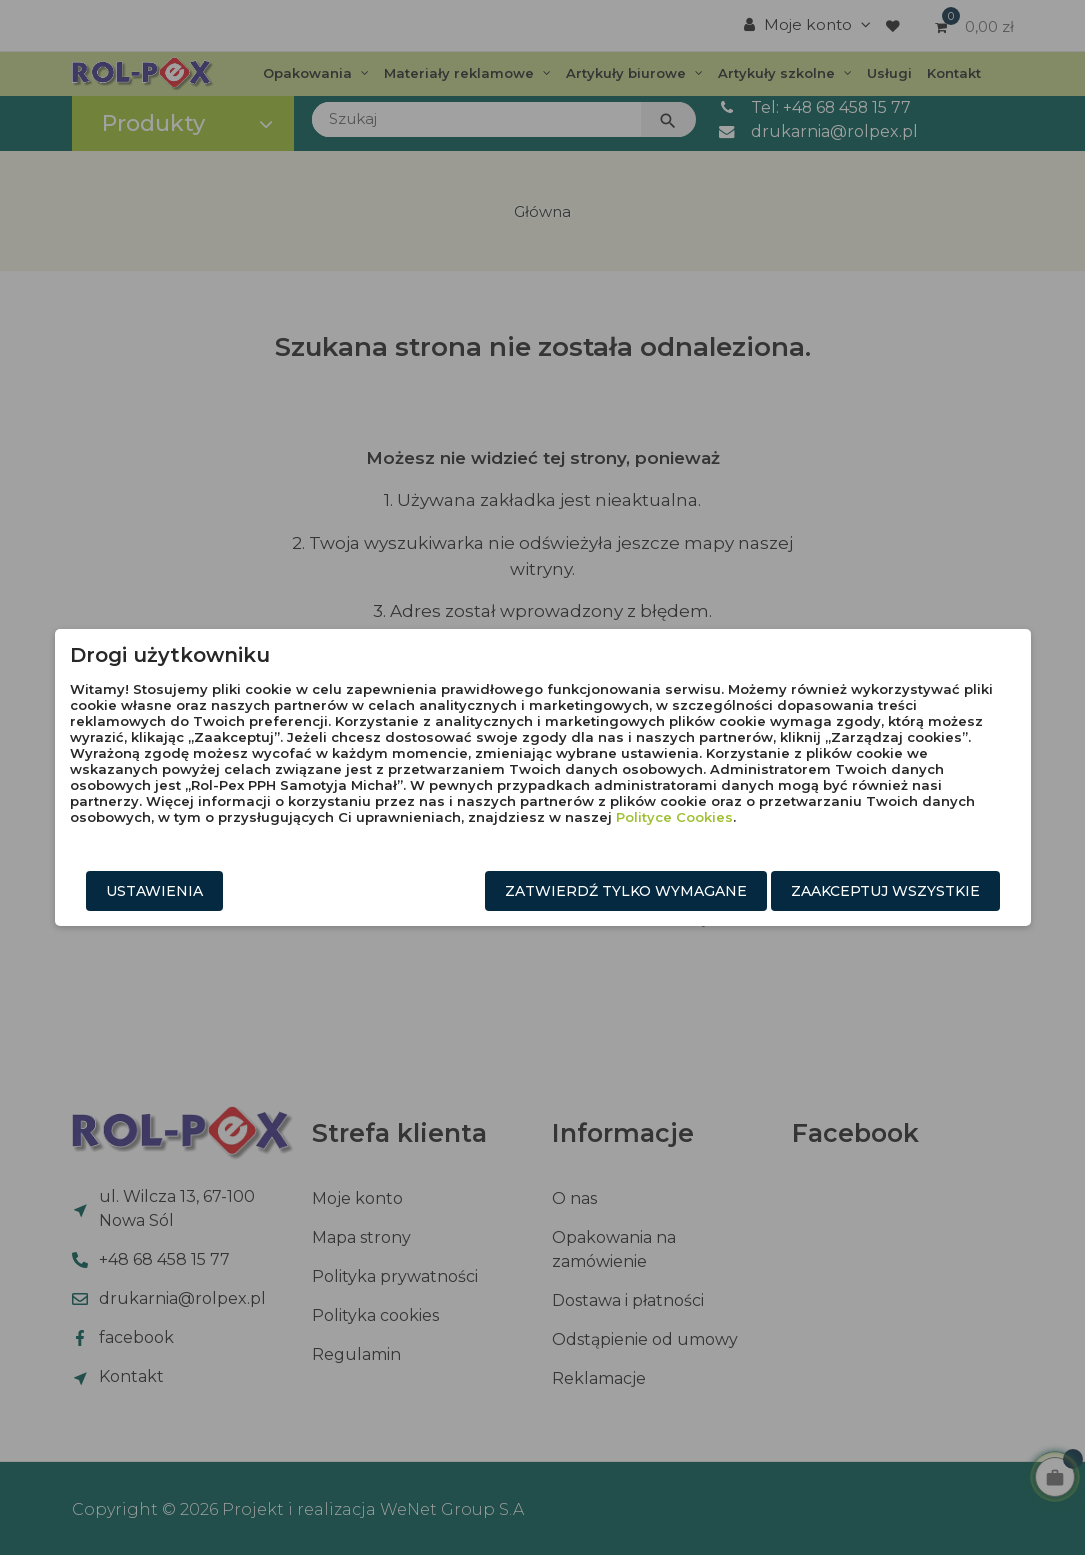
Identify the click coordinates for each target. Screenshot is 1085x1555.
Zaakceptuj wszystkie (885, 891)
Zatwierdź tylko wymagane (626, 891)
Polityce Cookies (674, 817)
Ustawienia (154, 891)
